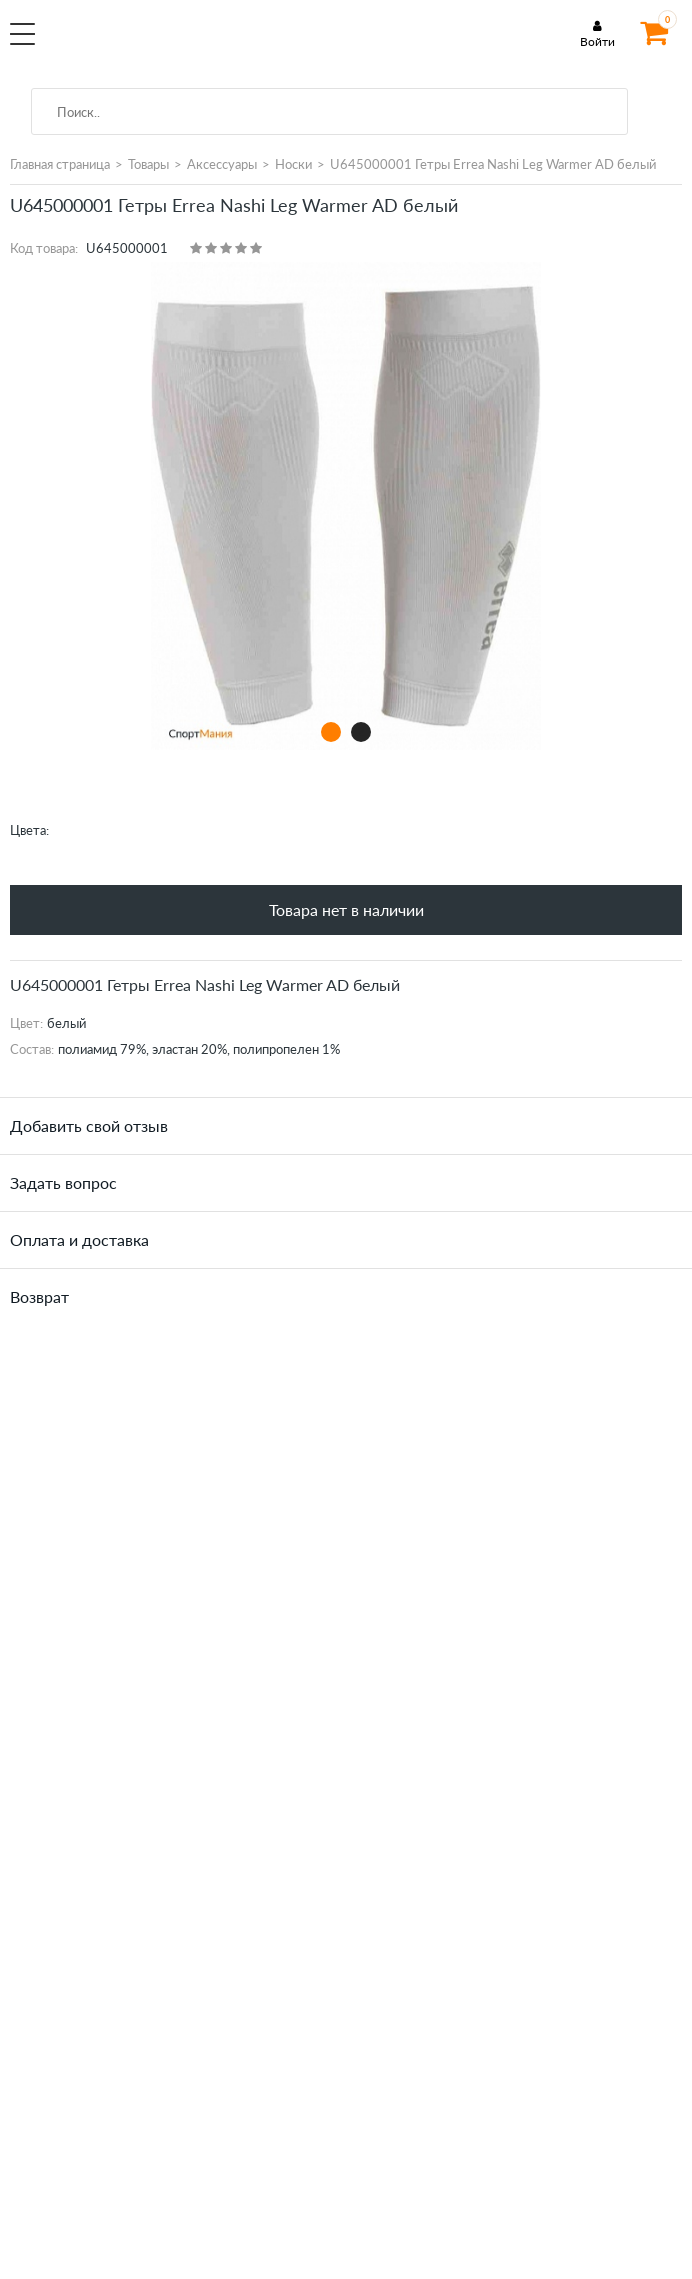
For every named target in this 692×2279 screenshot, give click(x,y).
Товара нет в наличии (346, 909)
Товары (148, 164)
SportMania (176, 44)
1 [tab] (330, 731)
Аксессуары (222, 164)
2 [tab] (360, 731)
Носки (293, 164)
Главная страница (60, 164)
